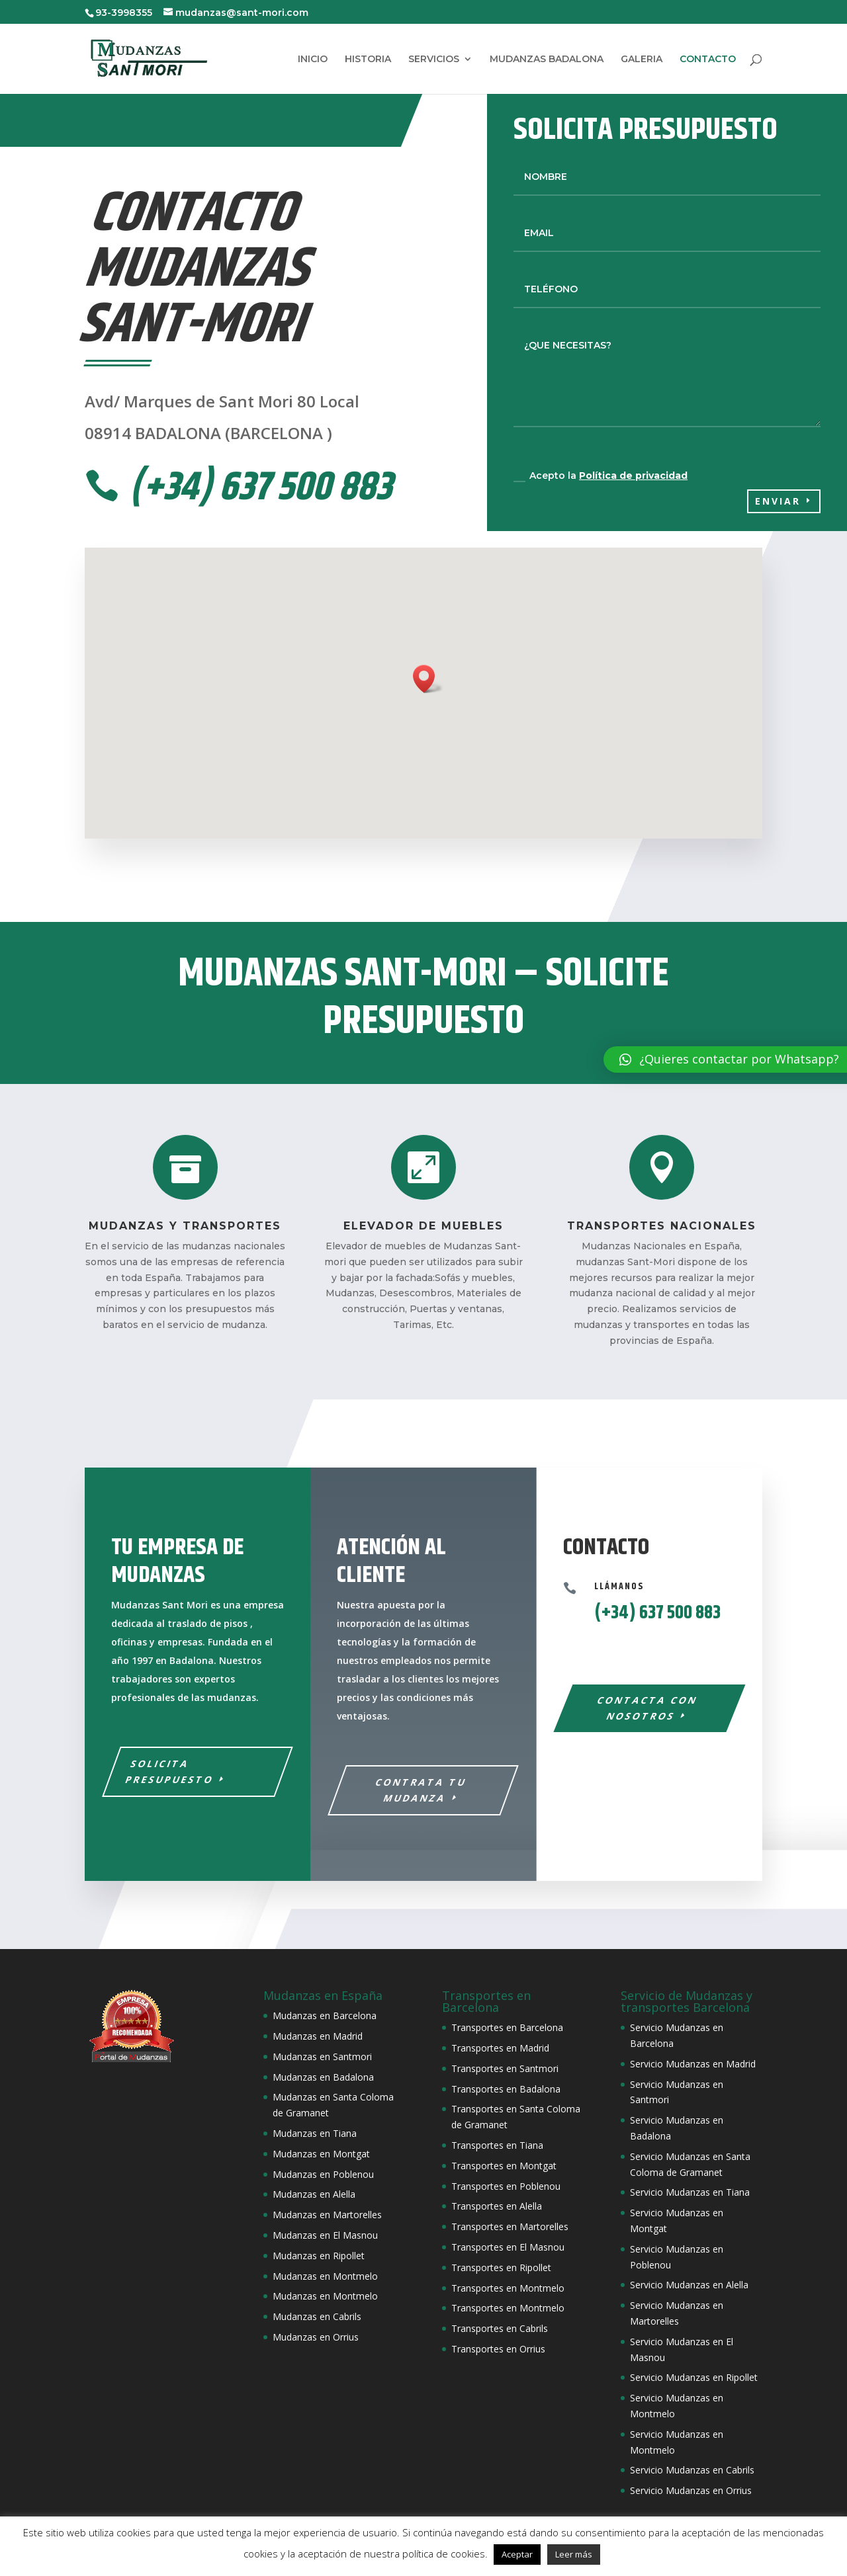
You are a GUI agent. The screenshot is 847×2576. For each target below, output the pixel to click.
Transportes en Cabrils (499, 2328)
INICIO (313, 59)
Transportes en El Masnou (507, 2247)
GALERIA (641, 59)
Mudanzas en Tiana (315, 2133)
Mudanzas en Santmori (322, 2056)
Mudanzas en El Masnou (325, 2235)
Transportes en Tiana (497, 2145)
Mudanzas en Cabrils (317, 2316)
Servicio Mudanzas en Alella (689, 2284)
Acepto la (600, 476)
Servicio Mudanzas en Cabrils (692, 2470)
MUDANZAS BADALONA (546, 59)
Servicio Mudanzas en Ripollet (694, 2377)
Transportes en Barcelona (507, 2027)
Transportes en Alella (496, 2206)
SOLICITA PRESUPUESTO (169, 1771)
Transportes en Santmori (504, 2068)
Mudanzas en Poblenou (323, 2174)
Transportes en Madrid (500, 2048)
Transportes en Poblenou (505, 2186)
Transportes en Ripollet (501, 2267)
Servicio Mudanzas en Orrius (691, 2490)
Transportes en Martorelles (509, 2226)
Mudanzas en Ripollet (319, 2255)
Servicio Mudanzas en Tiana (690, 2192)
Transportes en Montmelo (507, 2288)
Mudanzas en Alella (314, 2194)
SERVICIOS (433, 59)
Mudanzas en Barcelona (325, 2015)
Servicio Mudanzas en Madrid (693, 2063)
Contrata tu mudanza (421, 1790)
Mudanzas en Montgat (321, 2153)
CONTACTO (708, 59)
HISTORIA (368, 59)
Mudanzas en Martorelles (327, 2214)
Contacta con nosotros (647, 1708)
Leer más (573, 2554)
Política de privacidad (633, 475)
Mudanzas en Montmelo (325, 2276)
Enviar (778, 501)
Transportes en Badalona (505, 2089)
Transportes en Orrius (498, 2349)
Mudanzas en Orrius (316, 2337)
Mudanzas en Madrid (318, 2036)
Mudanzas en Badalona (323, 2077)
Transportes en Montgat (504, 2165)
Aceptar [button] (517, 2554)
